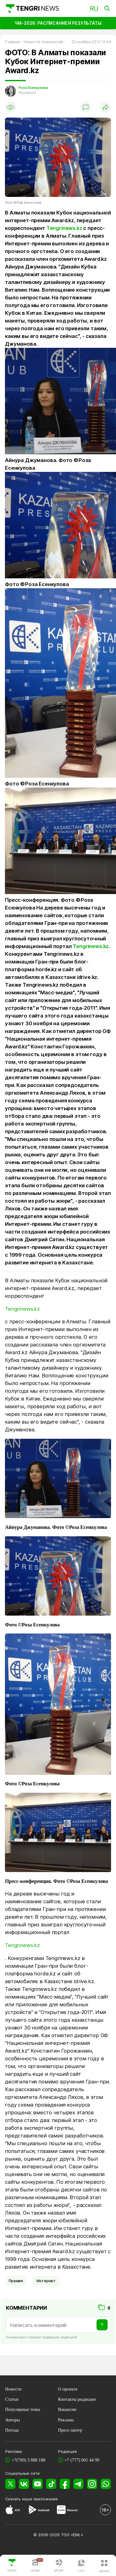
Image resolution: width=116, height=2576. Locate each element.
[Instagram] (92, 2484)
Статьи (12, 2399)
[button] (104, 2566)
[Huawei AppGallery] (61, 2510)
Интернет (46, 2280)
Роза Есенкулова (33, 88)
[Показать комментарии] (85, 107)
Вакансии (67, 2409)
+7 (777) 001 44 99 (81, 2459)
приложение (45, 2499)
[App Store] (9, 2510)
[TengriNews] (12, 2566)
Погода (12, 2430)
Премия (16, 2280)
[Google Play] (32, 2510)
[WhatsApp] (106, 2484)
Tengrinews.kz (64, 228)
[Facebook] (65, 2484)
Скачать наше (19, 2499)
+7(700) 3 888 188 (28, 2459)
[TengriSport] (59, 2566)
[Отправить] (102, 2324)
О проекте (68, 2389)
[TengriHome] (35, 2566)
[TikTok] (51, 2484)
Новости (13, 2389)
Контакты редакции (77, 2399)
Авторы (12, 2419)
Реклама (66, 2419)
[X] (10, 2484)
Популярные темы (22, 2409)
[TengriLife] (81, 2566)
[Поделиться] (105, 107)
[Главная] (32, 8)
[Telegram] (78, 2484)
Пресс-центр (70, 2430)
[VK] (24, 2484)
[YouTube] (37, 2484)
